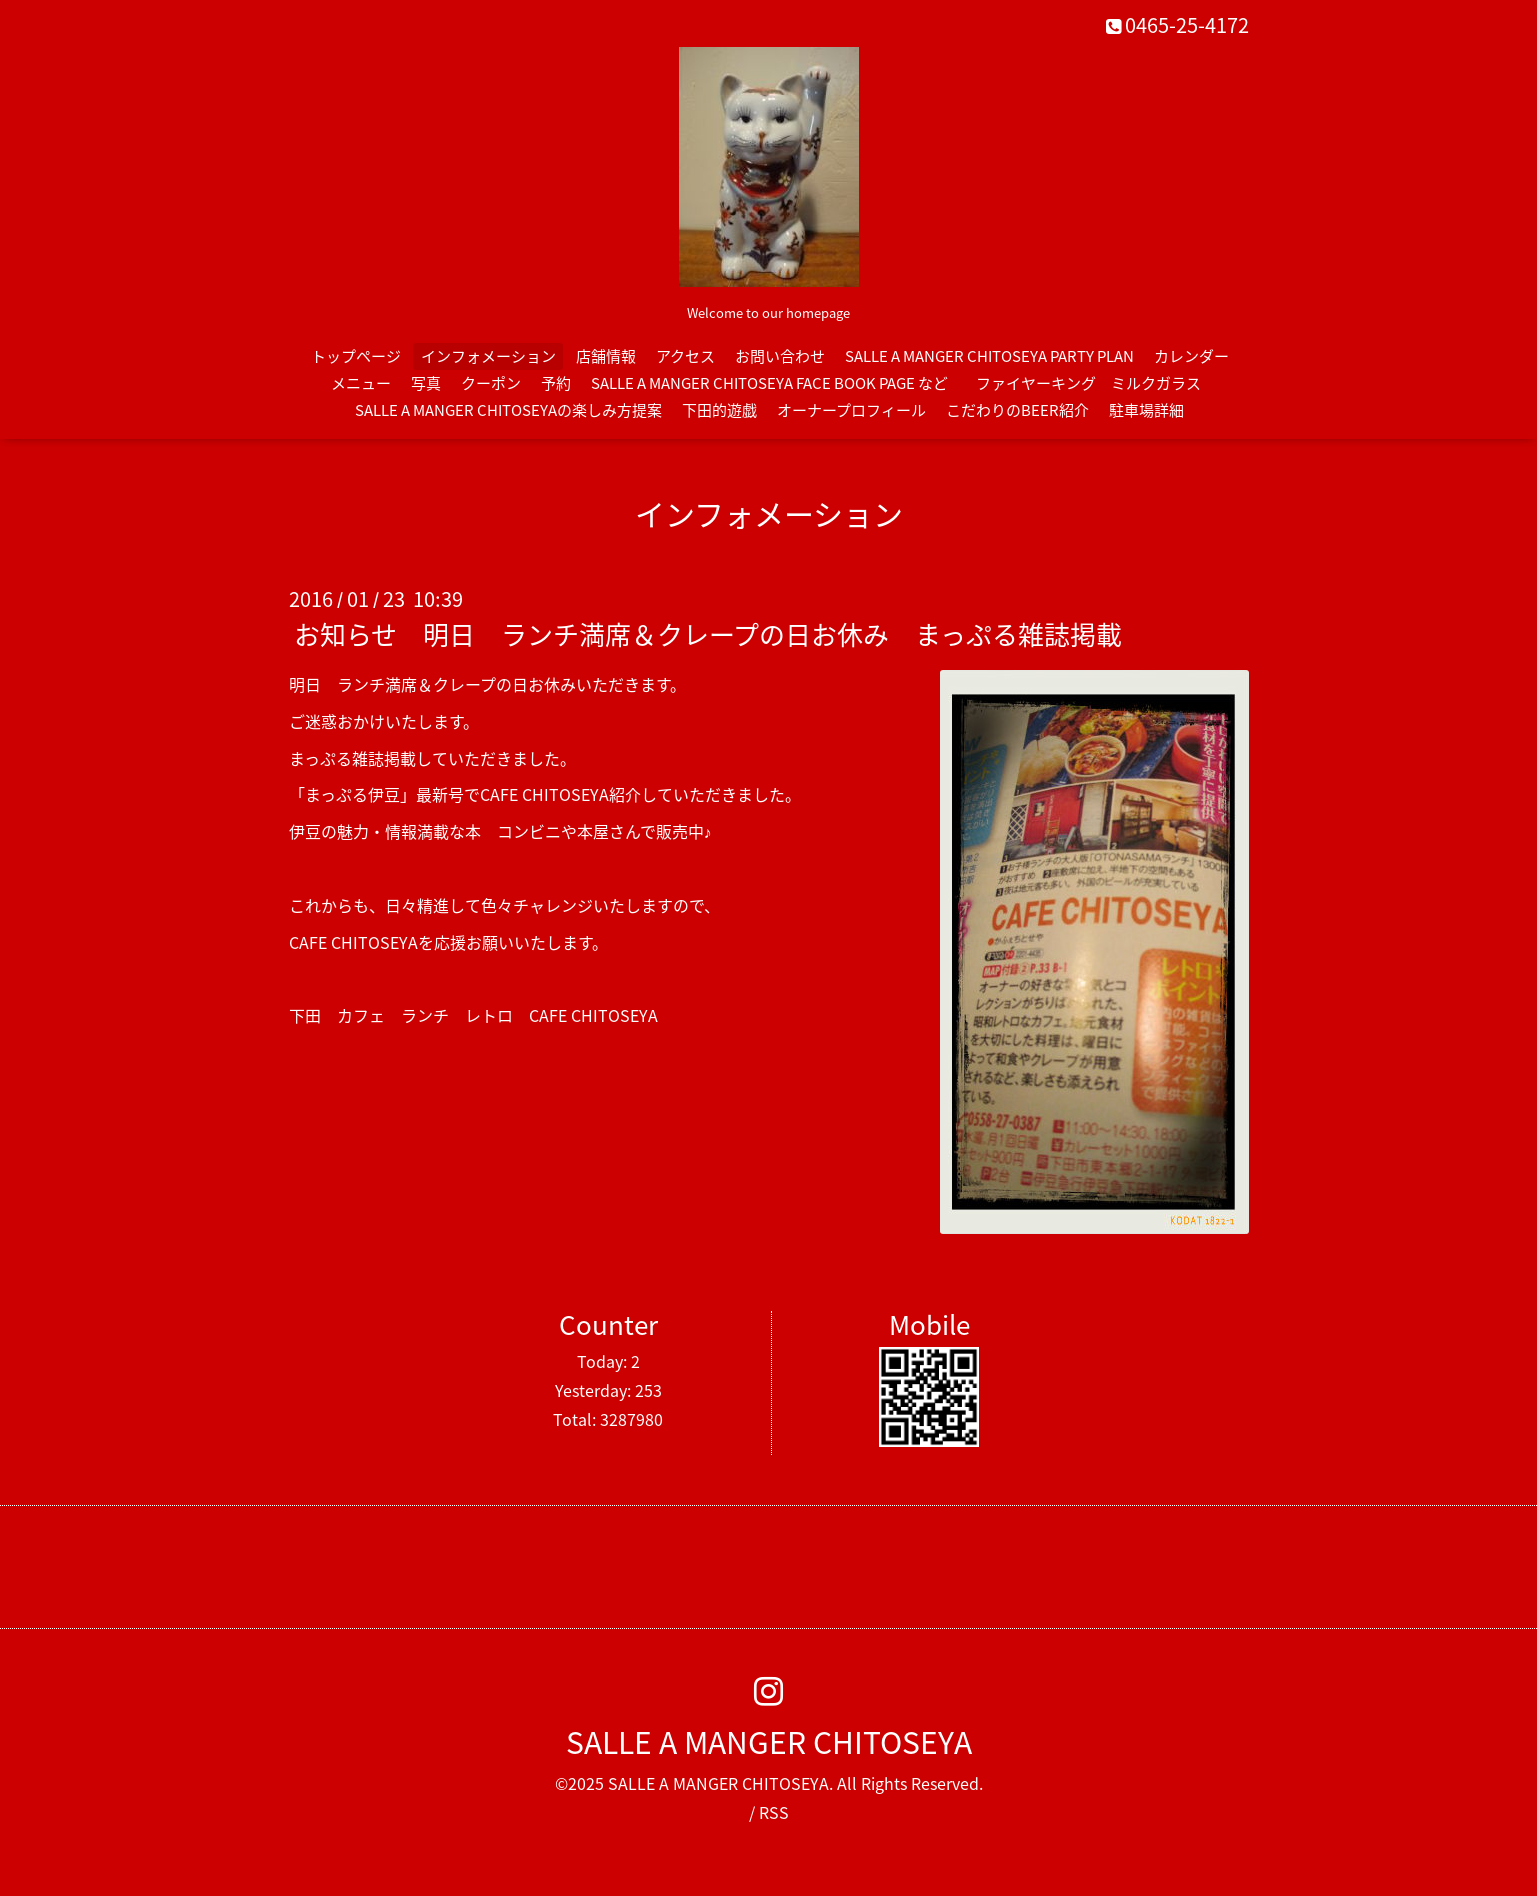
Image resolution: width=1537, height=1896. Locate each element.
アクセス (685, 356)
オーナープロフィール (851, 410)
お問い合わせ (780, 356)
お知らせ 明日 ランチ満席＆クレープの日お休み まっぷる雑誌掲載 (708, 634)
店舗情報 (606, 356)
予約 (556, 383)
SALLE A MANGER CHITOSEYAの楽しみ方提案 (508, 410)
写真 (426, 383)
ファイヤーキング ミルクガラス (1096, 383)
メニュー (361, 383)
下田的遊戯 (719, 410)
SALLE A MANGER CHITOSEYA (769, 1741)
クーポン (491, 383)
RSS (774, 1812)
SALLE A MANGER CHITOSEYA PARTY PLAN (989, 356)
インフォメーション (488, 356)
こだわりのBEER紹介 (1017, 410)
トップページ (356, 356)
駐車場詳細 (1146, 410)
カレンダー (1191, 356)
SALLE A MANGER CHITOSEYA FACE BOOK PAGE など (769, 383)
